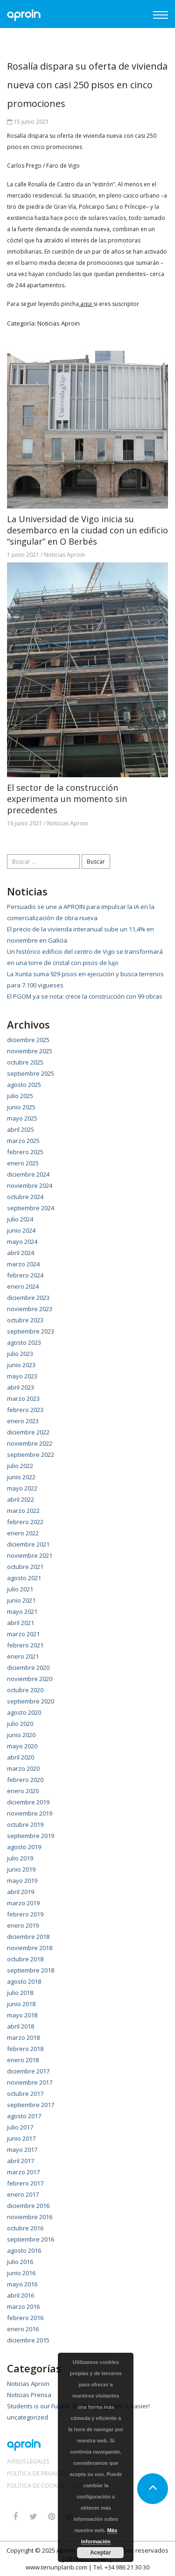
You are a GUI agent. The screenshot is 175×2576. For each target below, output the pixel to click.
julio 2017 (20, 2127)
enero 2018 (23, 2060)
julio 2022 (20, 1466)
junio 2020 (21, 1735)
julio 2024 (20, 1219)
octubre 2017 (25, 2093)
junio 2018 (21, 2004)
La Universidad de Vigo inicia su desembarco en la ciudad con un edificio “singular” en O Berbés (87, 530)
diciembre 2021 (28, 1544)
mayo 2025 (22, 1118)
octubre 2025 (25, 1062)
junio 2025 (21, 1107)
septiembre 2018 (30, 1970)
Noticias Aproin (58, 323)
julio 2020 (20, 1723)
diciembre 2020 (28, 1667)
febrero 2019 (25, 1914)
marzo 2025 (23, 1140)
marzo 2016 (23, 2306)
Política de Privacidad (40, 2473)
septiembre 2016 (30, 2239)
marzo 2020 (23, 1768)
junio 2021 (21, 1600)
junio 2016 (21, 2273)
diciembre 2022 (28, 1432)
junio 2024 (21, 1230)
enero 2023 (23, 1421)
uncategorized (27, 2417)
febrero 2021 (25, 1645)
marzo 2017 (23, 2172)
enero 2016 (23, 2329)
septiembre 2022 (30, 1454)
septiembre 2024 (30, 1208)
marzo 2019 (23, 1903)
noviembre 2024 (29, 1185)
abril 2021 (20, 1622)
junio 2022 (21, 1477)
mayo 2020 (22, 1746)
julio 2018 (20, 1992)
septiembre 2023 (30, 1331)
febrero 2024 (25, 1275)
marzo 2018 (23, 2037)
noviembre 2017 (29, 2082)
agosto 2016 (24, 2250)
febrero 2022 (25, 1522)
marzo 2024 (23, 1264)
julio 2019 (20, 1858)
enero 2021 (23, 1656)
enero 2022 (23, 1533)
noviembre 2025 (29, 1051)
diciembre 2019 (28, 1802)
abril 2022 (20, 1499)
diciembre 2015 (28, 2340)
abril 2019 (20, 1892)
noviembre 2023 (29, 1309)
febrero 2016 (25, 2317)
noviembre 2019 (29, 1813)
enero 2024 (23, 1286)
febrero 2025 (25, 1152)
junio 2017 (21, 2138)
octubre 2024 (25, 1196)
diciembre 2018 (28, 1936)
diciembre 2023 (28, 1297)
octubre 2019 (25, 1824)
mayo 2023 (22, 1376)
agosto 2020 (24, 1712)
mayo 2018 (22, 2015)
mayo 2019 (22, 1880)
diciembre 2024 (28, 1174)
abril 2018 (20, 2026)
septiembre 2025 (30, 1073)
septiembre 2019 (30, 1835)
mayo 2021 (22, 1611)
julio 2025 (20, 1096)
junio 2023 (21, 1365)
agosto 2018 (24, 1981)
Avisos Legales (28, 2461)
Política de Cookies (35, 2486)
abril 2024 (20, 1253)
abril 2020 (20, 1757)
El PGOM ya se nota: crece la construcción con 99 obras (84, 996)
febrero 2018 (25, 2048)
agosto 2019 (24, 1847)
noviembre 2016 (29, 2217)
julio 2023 (20, 1353)
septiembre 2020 (30, 1701)
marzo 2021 (23, 1634)
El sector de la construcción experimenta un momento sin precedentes (67, 799)
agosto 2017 (24, 2116)
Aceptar (100, 2552)
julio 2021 (20, 1589)
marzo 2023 (23, 1398)
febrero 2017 (25, 2183)
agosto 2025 (24, 1084)
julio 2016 (20, 2261)
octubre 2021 (25, 1566)
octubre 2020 (25, 1690)
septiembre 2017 (30, 2105)
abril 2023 (20, 1387)
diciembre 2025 (28, 1040)
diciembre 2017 (28, 2071)
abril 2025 (20, 1129)
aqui (86, 304)
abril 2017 (20, 2161)
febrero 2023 (25, 1409)
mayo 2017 (22, 2149)
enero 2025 (23, 1163)
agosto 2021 (24, 1578)
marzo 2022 (23, 1510)
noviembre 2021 (29, 1555)
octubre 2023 (25, 1320)
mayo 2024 (22, 1241)
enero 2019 (23, 1925)
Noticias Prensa (29, 2395)
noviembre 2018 (29, 1948)
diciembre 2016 (28, 2205)
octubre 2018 (25, 1959)
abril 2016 (20, 2295)
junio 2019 (21, 1869)
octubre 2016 (25, 2228)
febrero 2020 (25, 1779)
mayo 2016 (22, 2284)
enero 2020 (23, 1791)
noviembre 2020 (29, 1679)
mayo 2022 (22, 1488)
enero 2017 (23, 2194)
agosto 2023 (24, 1342)
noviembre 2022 (29, 1443)
